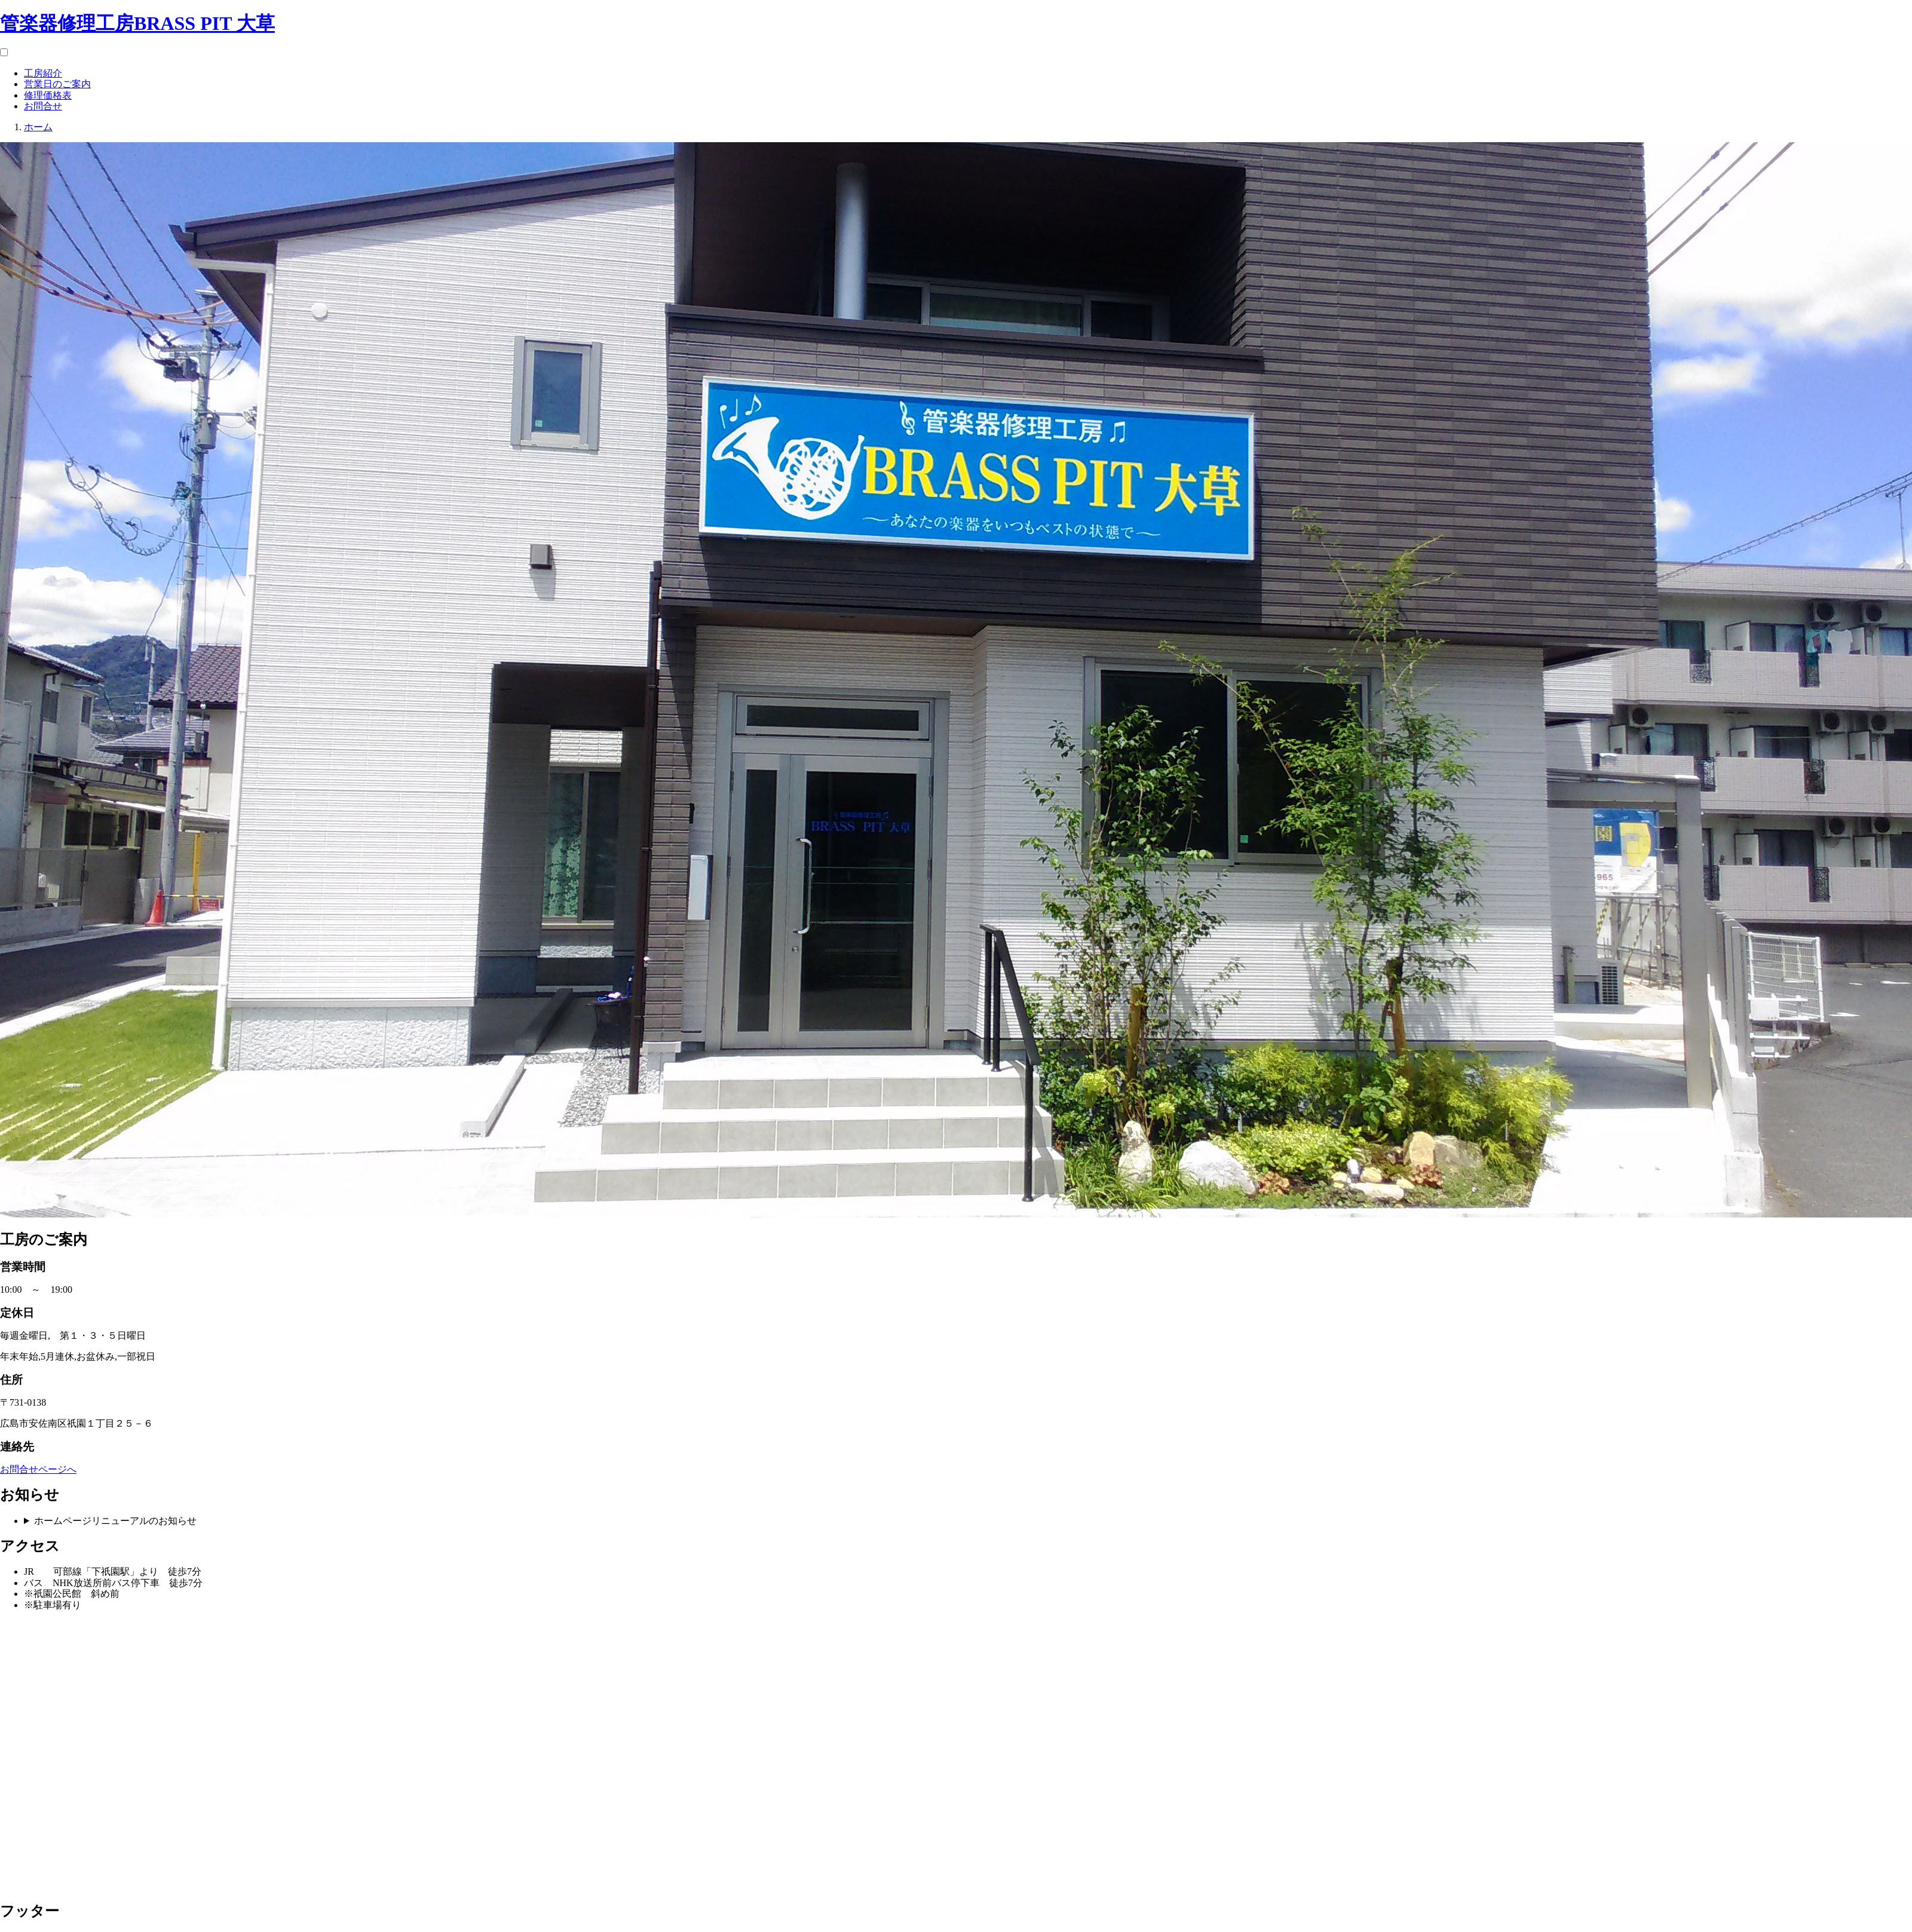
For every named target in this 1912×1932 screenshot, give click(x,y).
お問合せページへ (38, 1469)
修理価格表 (48, 95)
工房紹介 (43, 73)
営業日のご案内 (57, 84)
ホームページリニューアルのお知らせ (115, 1521)
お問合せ (43, 106)
